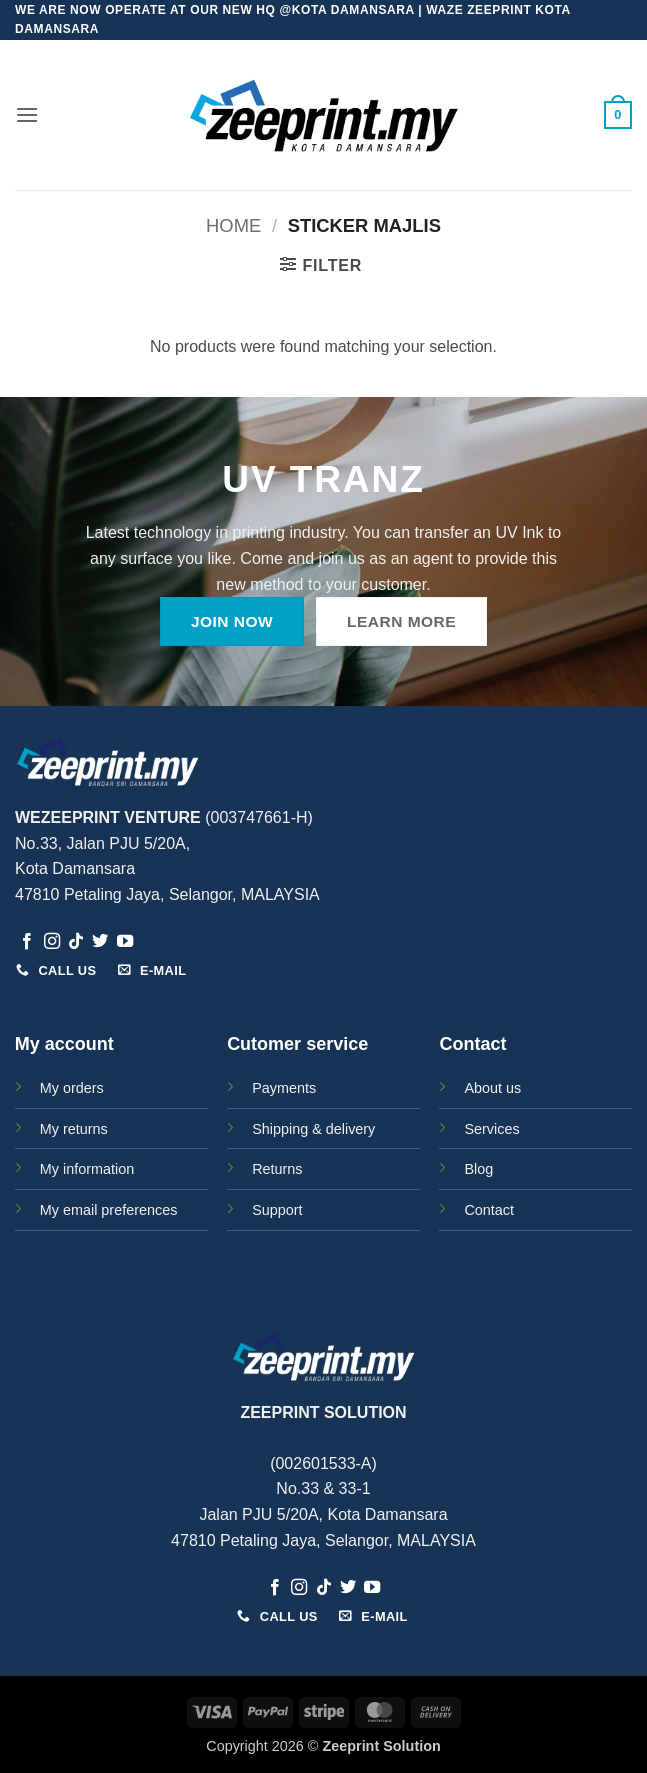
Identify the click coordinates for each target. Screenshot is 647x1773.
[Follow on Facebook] (27, 942)
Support (277, 1210)
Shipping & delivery (313, 1129)
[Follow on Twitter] (100, 942)
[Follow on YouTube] (125, 942)
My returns (74, 1129)
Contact (489, 1210)
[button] (27, 114)
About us (492, 1088)
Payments (284, 1088)
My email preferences (109, 1210)
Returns (277, 1169)
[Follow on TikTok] (76, 942)
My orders (72, 1088)
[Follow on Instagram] (52, 942)
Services (491, 1129)
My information (87, 1169)
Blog (478, 1169)
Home (233, 225)
